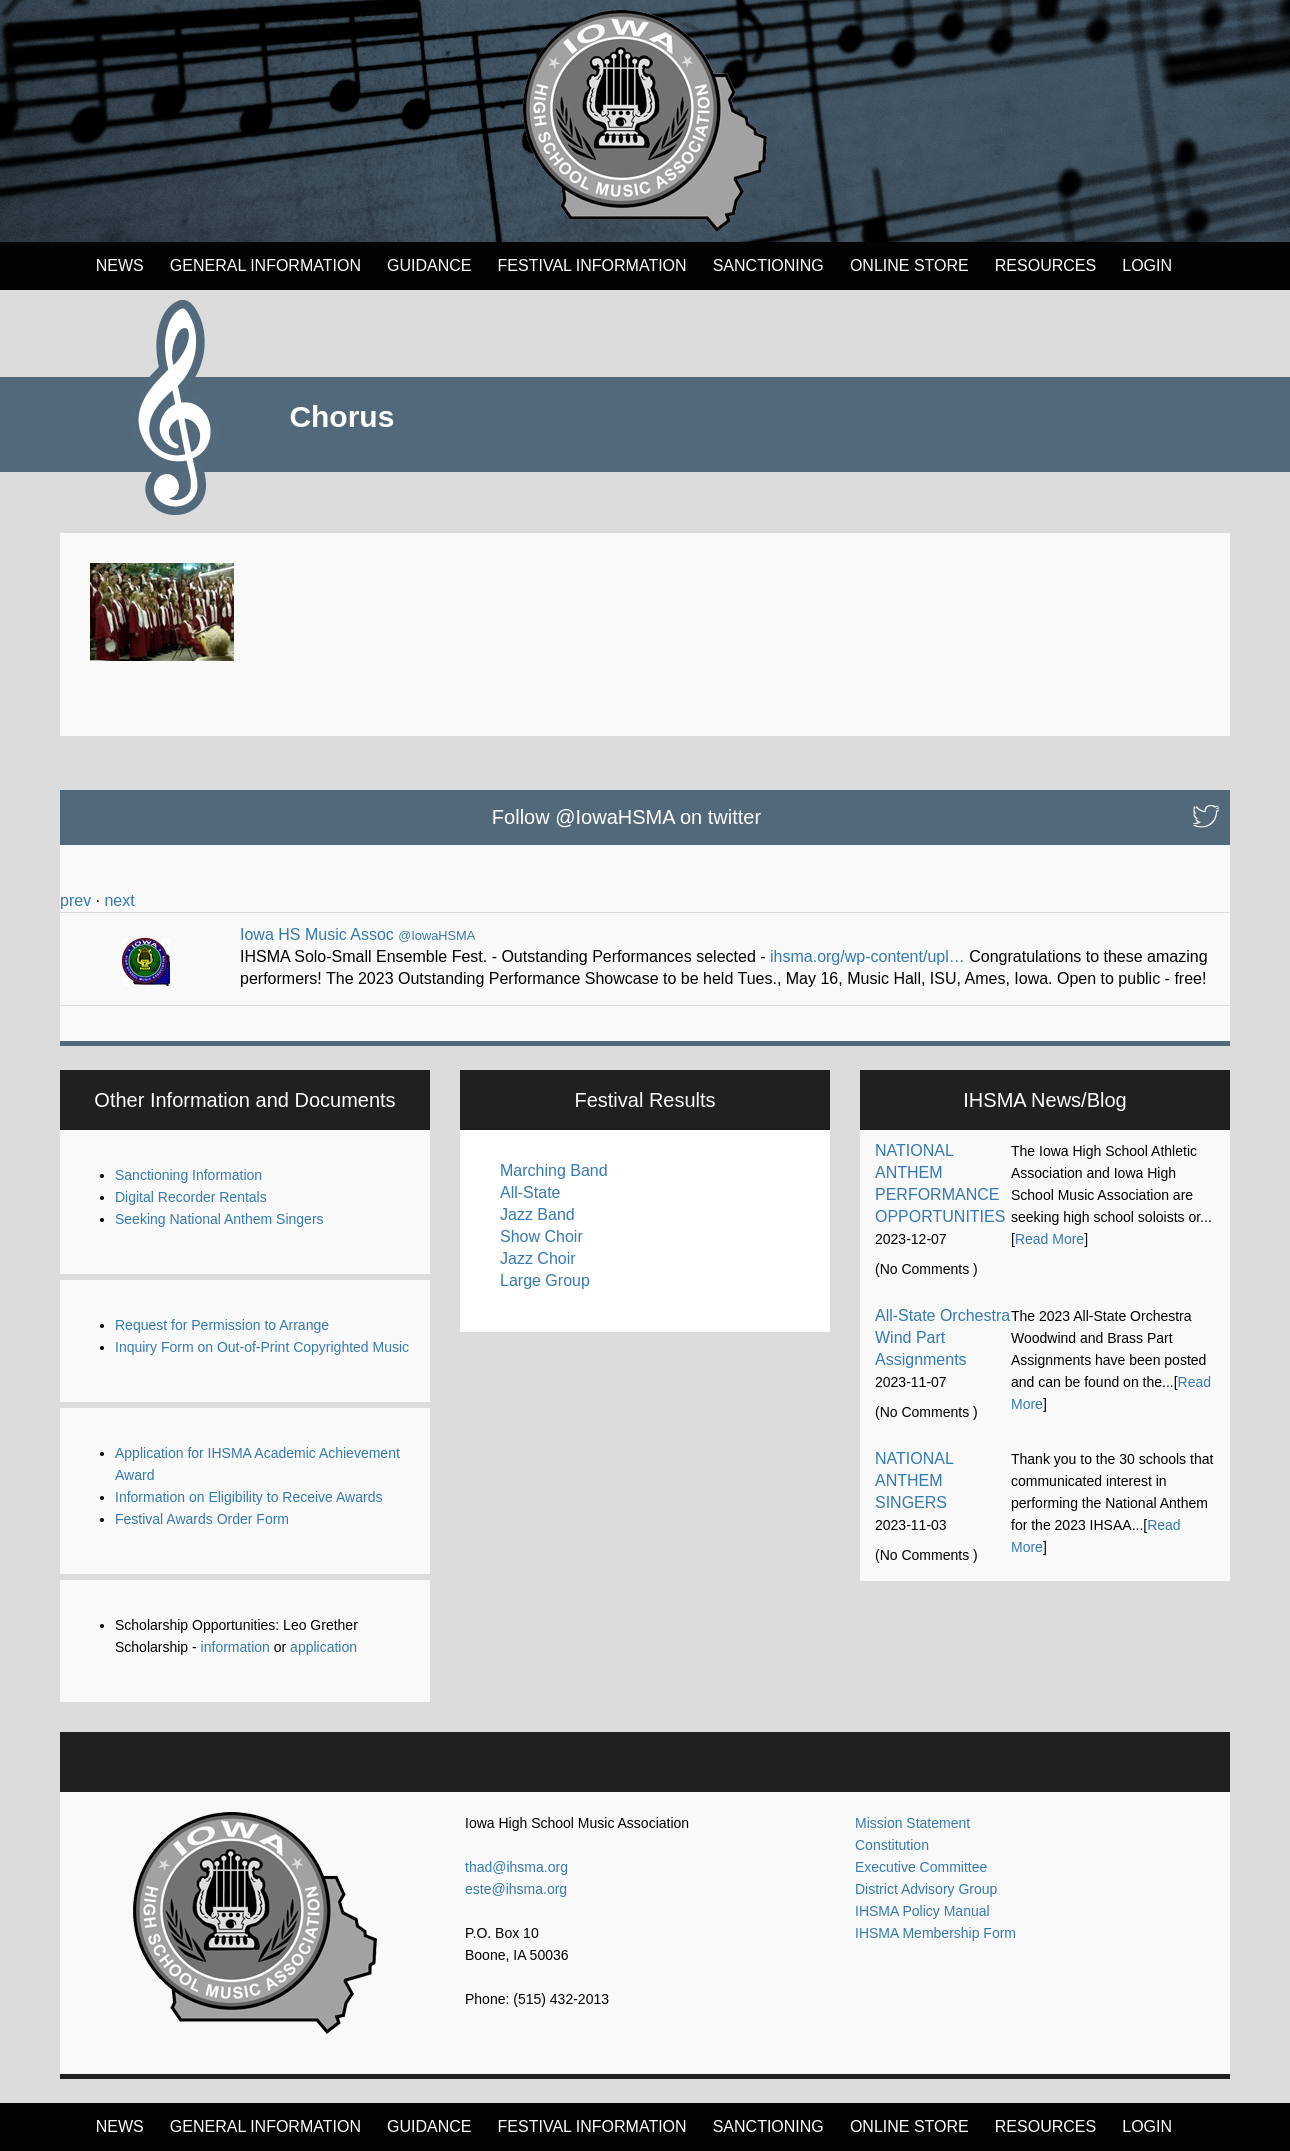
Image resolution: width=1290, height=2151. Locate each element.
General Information (265, 265)
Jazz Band (537, 1214)
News (120, 265)
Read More (1049, 1239)
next (119, 900)
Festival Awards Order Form (202, 1519)
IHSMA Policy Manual (922, 1911)
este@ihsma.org (516, 1889)
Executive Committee (921, 1867)
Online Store (909, 265)
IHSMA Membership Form (935, 1933)
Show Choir (541, 1236)
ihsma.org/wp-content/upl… (867, 956)
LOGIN (1147, 265)
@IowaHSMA (436, 935)
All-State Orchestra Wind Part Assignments (942, 1337)
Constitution (892, 1845)
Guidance (429, 265)
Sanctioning (768, 265)
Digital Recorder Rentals (191, 1197)
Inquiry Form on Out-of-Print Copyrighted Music (262, 1347)
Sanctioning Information (188, 1175)
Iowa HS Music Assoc (317, 934)
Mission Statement (912, 1823)
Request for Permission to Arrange (222, 1325)
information (235, 1647)
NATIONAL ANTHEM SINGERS (914, 1480)
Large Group (545, 1280)
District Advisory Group (926, 1889)
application (323, 1647)
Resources (1045, 265)
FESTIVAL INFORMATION (592, 265)
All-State (530, 1192)
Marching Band (554, 1170)
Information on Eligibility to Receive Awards (248, 1497)
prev (75, 900)
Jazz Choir (538, 1258)
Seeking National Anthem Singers (219, 1219)
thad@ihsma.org (516, 1867)
